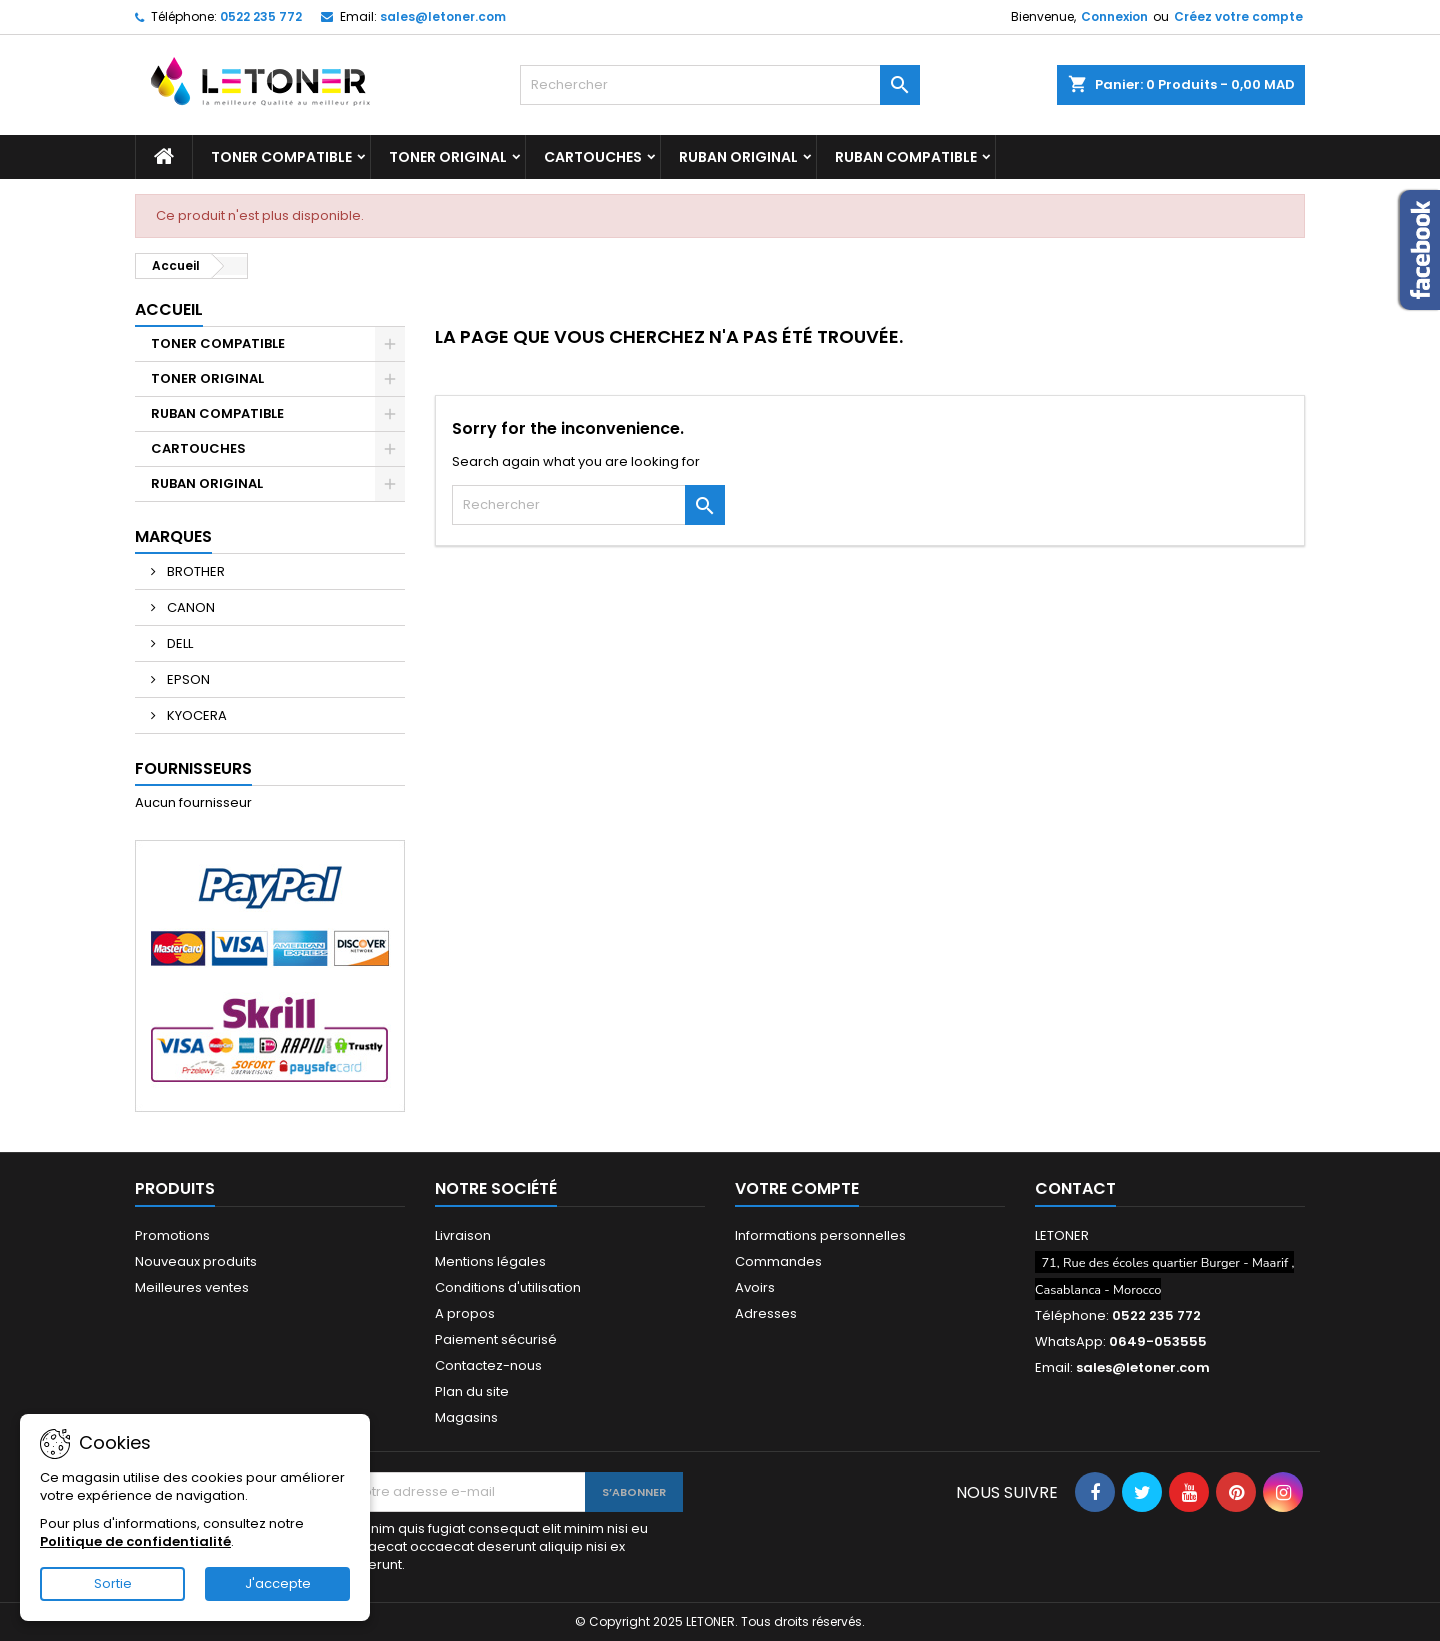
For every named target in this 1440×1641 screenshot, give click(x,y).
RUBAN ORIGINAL (738, 157)
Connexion (1114, 16)
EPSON (187, 679)
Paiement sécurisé (496, 1339)
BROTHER (194, 571)
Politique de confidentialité (135, 1541)
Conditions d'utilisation (508, 1287)
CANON (189, 607)
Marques (173, 536)
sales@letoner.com (443, 16)
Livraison (463, 1235)
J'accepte (278, 1583)
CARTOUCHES (593, 157)
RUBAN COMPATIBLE (906, 157)
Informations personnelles (820, 1235)
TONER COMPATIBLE (281, 157)
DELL (178, 643)
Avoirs (755, 1287)
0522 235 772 (261, 16)
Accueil (169, 309)
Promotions (172, 1235)
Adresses (766, 1313)
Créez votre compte (1238, 16)
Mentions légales (490, 1261)
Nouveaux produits (196, 1261)
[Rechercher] (720, 85)
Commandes (778, 1261)
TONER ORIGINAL (448, 157)
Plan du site (472, 1391)
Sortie (113, 1583)
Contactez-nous (488, 1365)
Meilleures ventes (192, 1287)
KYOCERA (195, 715)
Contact (1075, 1188)
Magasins (466, 1417)
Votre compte (797, 1188)
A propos (465, 1313)
